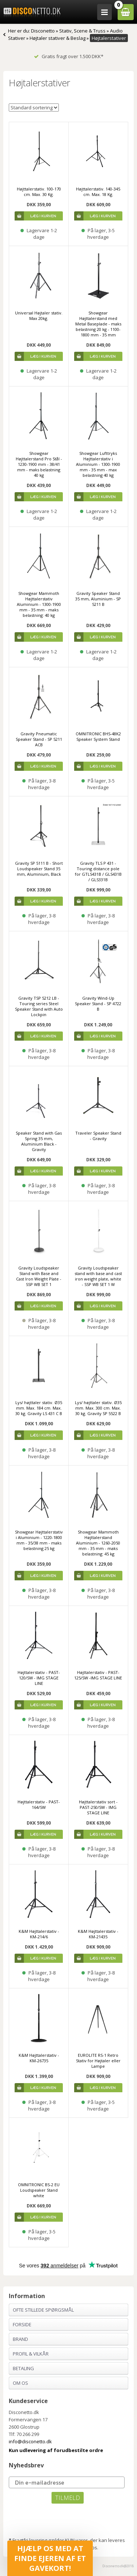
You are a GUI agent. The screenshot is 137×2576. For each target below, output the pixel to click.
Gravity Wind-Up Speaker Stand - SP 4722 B (98, 1003)
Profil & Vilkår (31, 2353)
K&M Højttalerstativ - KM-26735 (39, 2057)
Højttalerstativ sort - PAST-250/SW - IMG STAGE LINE (98, 1807)
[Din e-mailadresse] (66, 2482)
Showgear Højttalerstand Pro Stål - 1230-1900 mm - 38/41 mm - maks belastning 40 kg (39, 464)
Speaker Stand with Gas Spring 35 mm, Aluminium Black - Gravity (39, 1141)
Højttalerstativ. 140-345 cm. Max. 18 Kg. (98, 191)
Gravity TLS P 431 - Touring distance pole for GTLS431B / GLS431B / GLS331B (98, 871)
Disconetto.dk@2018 (118, 2566)
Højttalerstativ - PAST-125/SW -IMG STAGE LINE (98, 1675)
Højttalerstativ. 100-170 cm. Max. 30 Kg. (39, 191)
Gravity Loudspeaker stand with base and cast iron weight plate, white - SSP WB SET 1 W (98, 1276)
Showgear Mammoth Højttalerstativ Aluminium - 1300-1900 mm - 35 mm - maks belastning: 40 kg (39, 604)
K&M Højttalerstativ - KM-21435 (98, 1933)
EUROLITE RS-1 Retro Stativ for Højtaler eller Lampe (98, 2060)
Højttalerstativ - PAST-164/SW (39, 1804)
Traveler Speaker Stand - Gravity (98, 1135)
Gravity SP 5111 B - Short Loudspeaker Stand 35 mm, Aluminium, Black (39, 868)
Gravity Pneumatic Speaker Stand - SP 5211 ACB (39, 739)
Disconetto (43, 30)
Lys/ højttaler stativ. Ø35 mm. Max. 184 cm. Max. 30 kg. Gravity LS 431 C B (38, 1408)
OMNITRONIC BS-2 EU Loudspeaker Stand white (39, 2190)
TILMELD (67, 2498)
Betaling (23, 2368)
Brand (20, 2339)
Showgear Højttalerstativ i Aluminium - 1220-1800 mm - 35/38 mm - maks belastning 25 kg (39, 1540)
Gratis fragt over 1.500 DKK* (68, 56)
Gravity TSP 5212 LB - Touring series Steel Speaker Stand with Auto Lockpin (39, 1006)
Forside (22, 2324)
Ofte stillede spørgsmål (43, 2310)
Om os (20, 2383)
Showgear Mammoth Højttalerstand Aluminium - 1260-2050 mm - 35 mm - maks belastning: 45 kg (98, 1543)
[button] (50, 2558)
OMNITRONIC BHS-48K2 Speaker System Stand (98, 736)
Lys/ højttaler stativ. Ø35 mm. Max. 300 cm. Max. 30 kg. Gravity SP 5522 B (98, 1408)
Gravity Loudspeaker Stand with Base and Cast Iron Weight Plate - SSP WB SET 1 (38, 1276)
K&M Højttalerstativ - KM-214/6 (39, 1933)
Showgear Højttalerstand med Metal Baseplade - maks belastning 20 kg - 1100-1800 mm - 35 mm (98, 323)
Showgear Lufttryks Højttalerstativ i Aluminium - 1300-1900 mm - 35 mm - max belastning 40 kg (98, 464)
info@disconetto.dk (30, 2441)
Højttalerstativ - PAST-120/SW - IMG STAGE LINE (39, 1678)
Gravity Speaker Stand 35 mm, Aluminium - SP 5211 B (98, 599)
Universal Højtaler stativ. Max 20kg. (38, 315)
